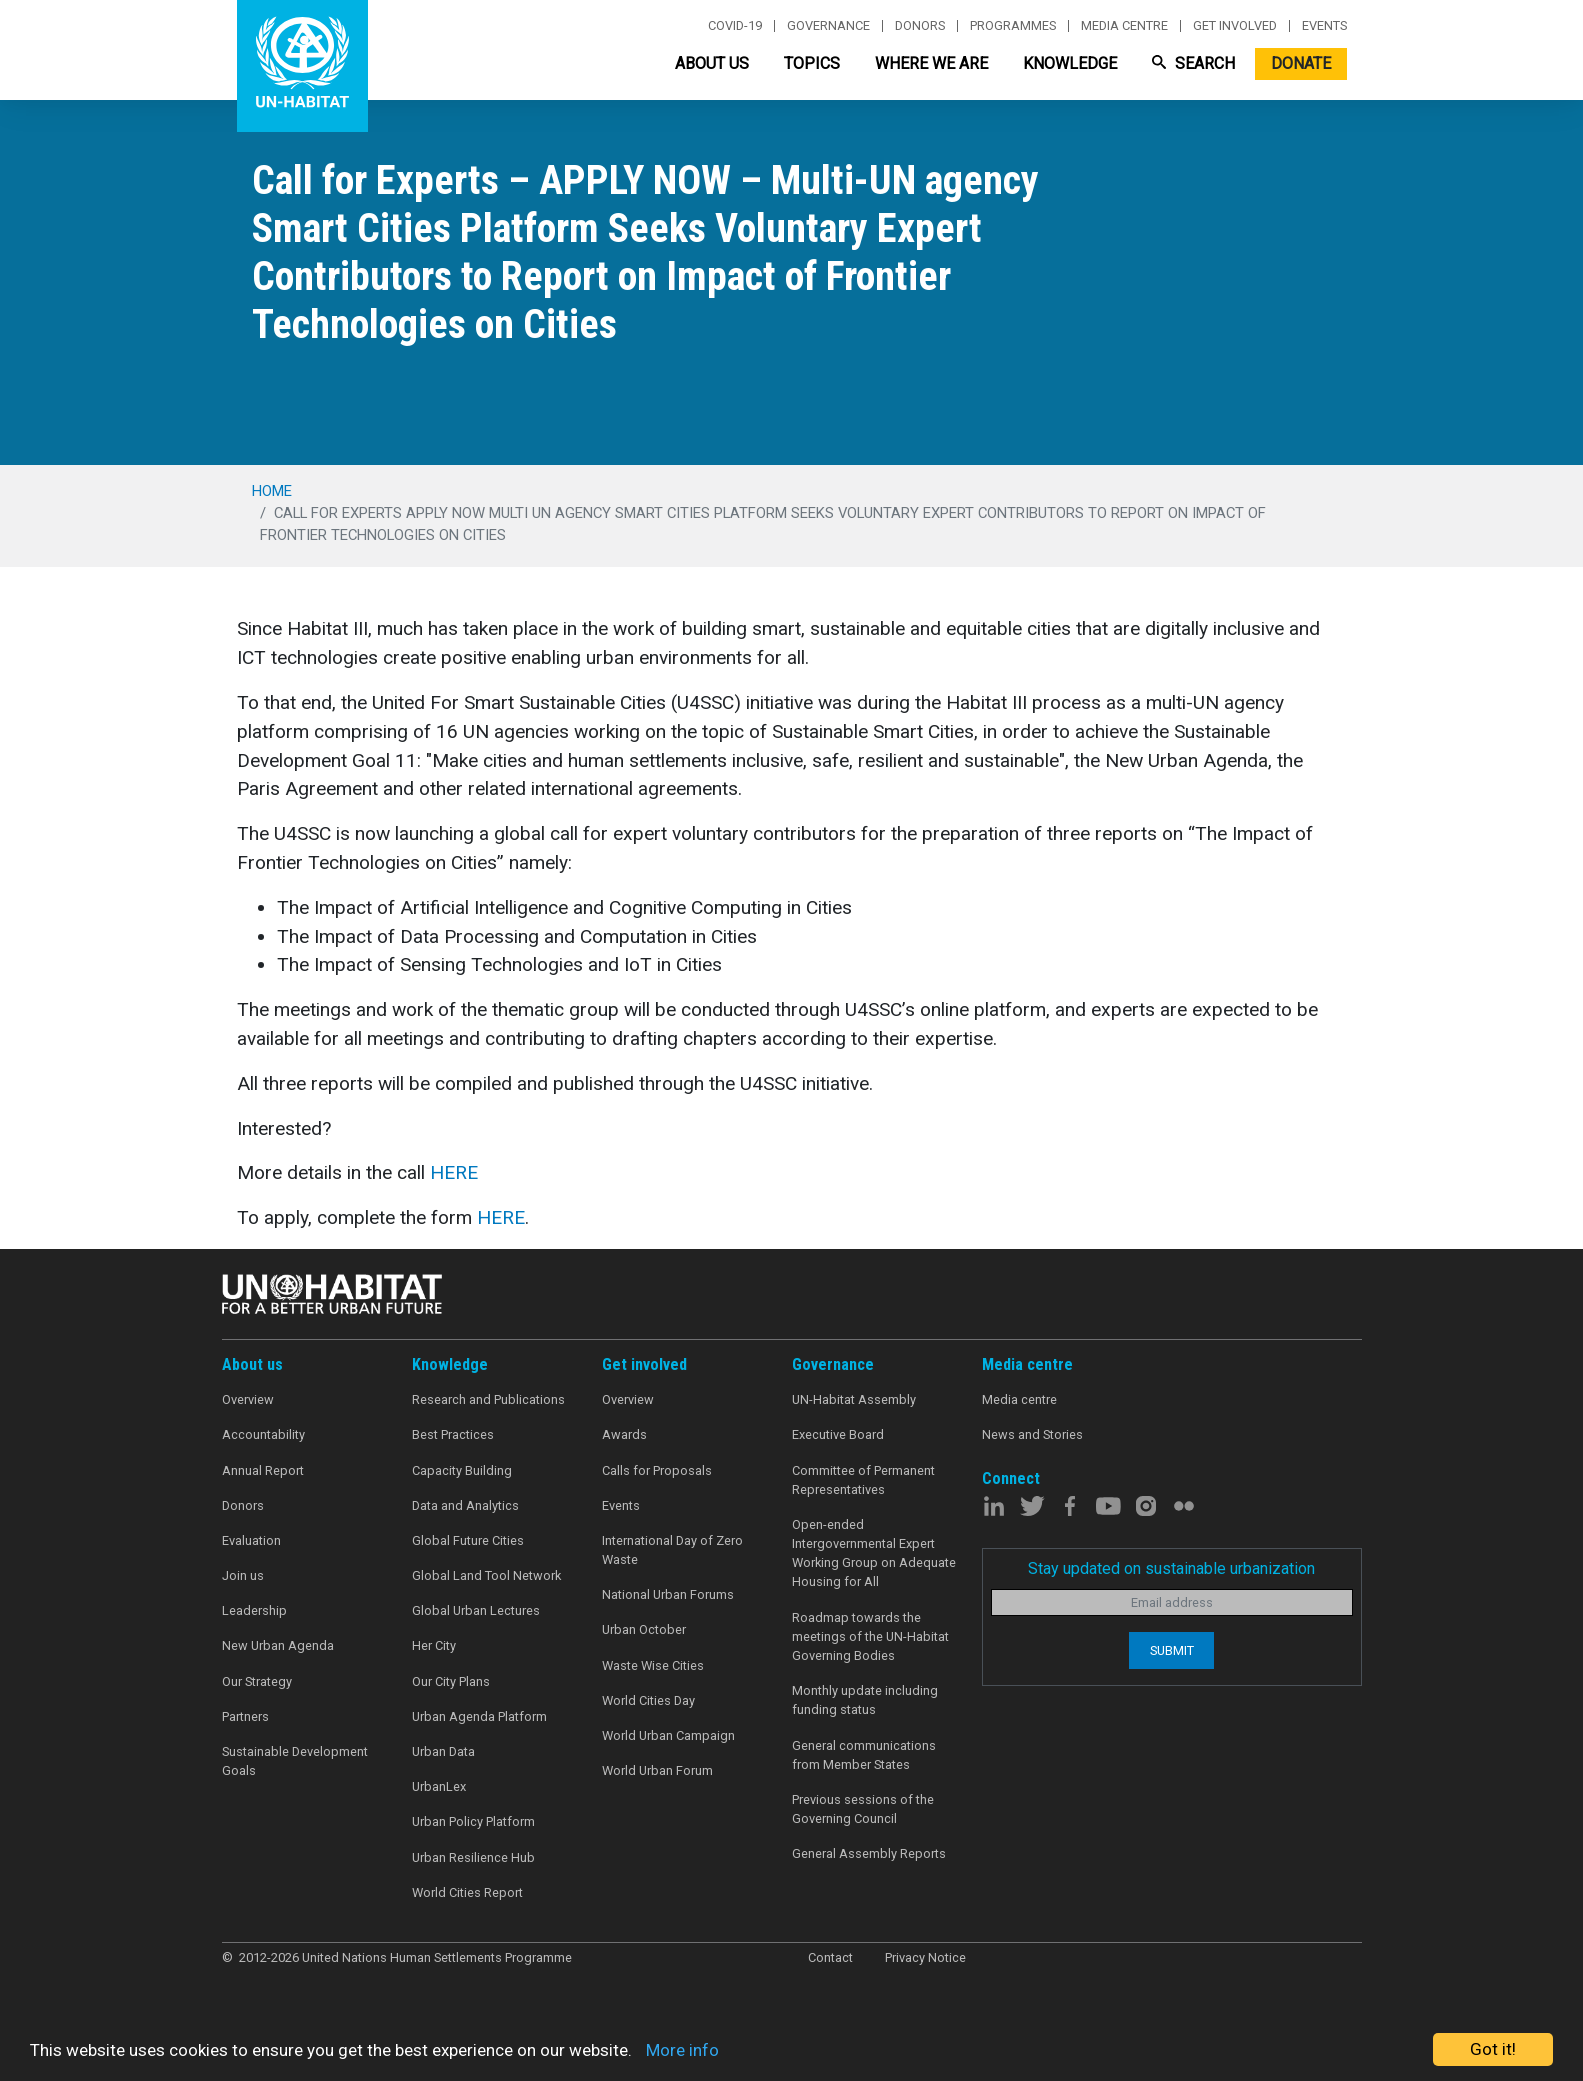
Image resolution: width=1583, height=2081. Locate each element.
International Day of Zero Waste (672, 1550)
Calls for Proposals (657, 1470)
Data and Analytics (465, 1505)
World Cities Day (648, 1700)
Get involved (1235, 26)
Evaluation (251, 1540)
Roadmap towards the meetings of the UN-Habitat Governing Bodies (870, 1636)
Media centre (1124, 26)
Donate (1301, 63)
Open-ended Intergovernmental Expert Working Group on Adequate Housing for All (874, 1553)
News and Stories (1032, 1434)
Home (272, 491)
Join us (243, 1575)
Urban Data (443, 1751)
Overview (248, 1399)
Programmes (1013, 26)
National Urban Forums (668, 1594)
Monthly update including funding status (865, 1700)
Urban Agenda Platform (479, 1716)
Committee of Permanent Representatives (863, 1480)
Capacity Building (462, 1470)
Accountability (263, 1434)
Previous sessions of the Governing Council (863, 1809)
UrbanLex (439, 1786)
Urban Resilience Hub (473, 1857)
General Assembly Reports (869, 1853)
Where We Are (931, 63)
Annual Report (263, 1470)
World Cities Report (467, 1892)
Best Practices (453, 1434)
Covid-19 (735, 26)
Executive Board (838, 1434)
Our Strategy (257, 1681)
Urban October (644, 1629)
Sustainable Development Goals (295, 1761)
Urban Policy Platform (473, 1821)
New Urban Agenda (278, 1645)
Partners (245, 1716)
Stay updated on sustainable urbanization (1171, 1568)
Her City (434, 1645)
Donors (920, 26)
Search (1193, 63)
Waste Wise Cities (653, 1665)
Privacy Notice (925, 1957)
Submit (1172, 1650)
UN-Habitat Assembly (854, 1399)
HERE (454, 1172)
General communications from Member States (864, 1755)
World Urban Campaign (668, 1735)
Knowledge (1070, 63)
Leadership (254, 1610)
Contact (830, 1957)
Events (1324, 26)
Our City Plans (451, 1681)
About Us (712, 63)
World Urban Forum (657, 1770)
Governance (828, 26)
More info (682, 2050)
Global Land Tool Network (486, 1575)
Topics (812, 63)
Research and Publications (488, 1399)
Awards (624, 1434)
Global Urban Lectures (476, 1610)
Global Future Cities (468, 1540)
